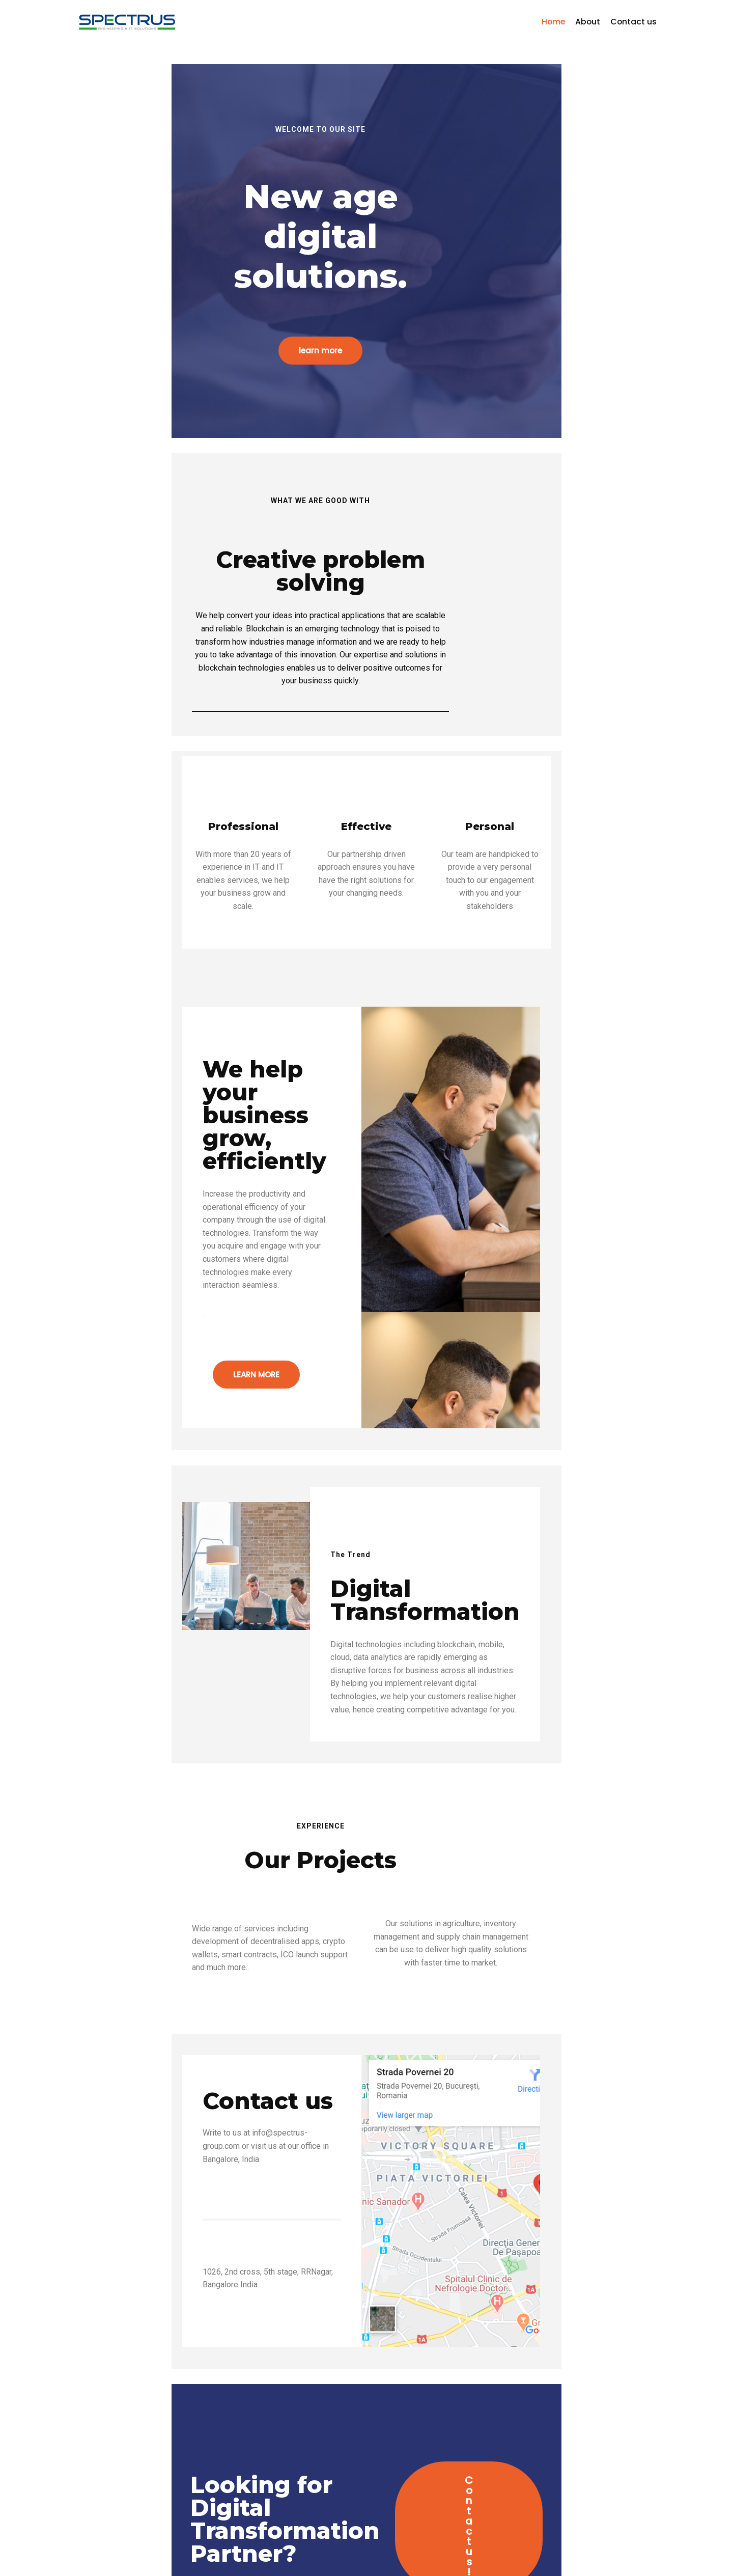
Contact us (633, 21)
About (587, 21)
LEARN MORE (153, 1249)
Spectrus (95, 2563)
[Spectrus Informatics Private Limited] (127, 22)
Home (552, 21)
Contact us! (509, 2415)
